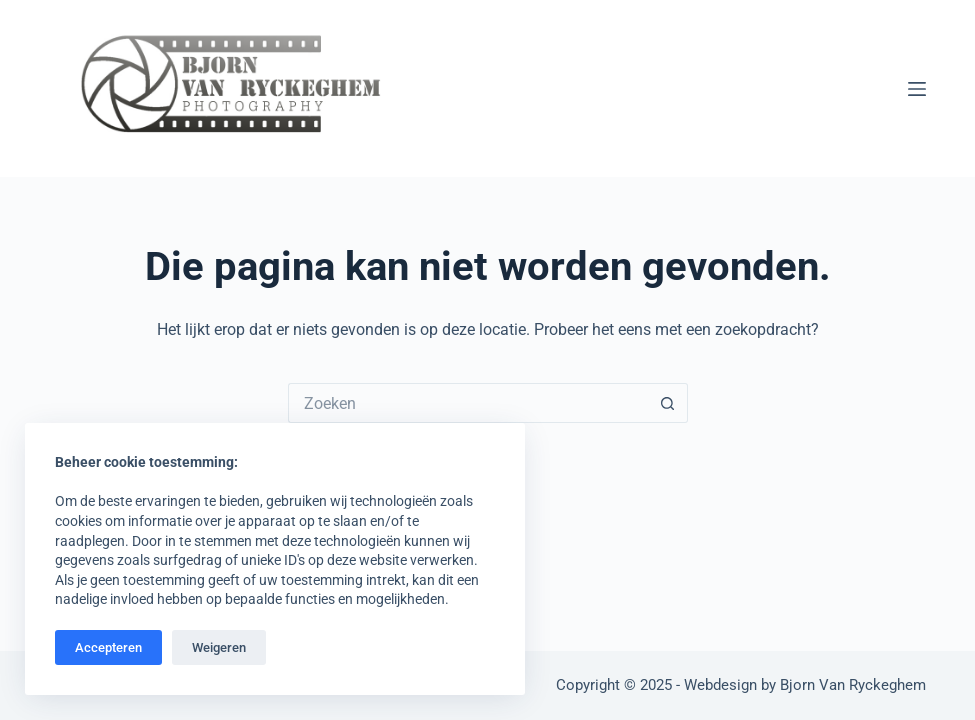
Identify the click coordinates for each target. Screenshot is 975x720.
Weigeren (219, 647)
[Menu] (917, 89)
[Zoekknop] (668, 403)
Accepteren (108, 647)
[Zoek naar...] (468, 403)
